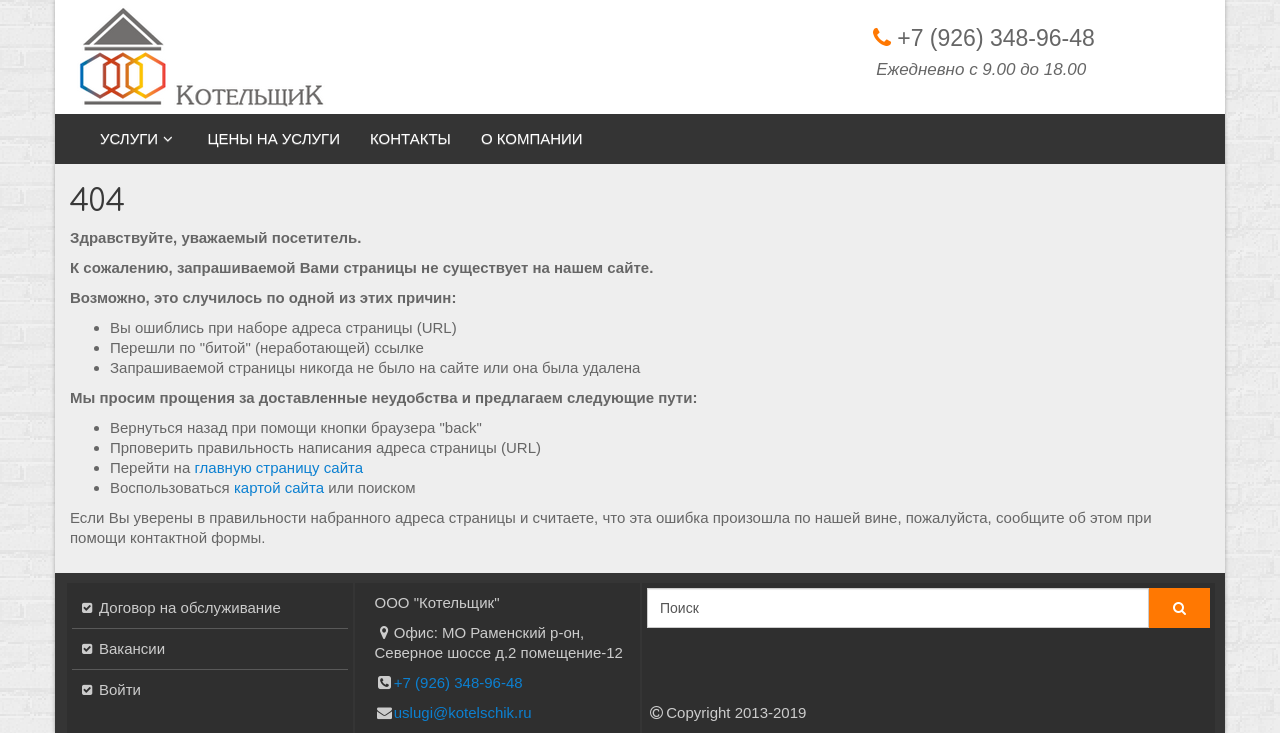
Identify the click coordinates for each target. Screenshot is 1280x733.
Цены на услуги (273, 138)
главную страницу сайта (278, 467)
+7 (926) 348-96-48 (996, 38)
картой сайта (279, 487)
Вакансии (132, 648)
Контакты (410, 138)
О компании (532, 138)
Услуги (138, 138)
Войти (120, 689)
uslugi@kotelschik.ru (463, 712)
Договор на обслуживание (190, 607)
